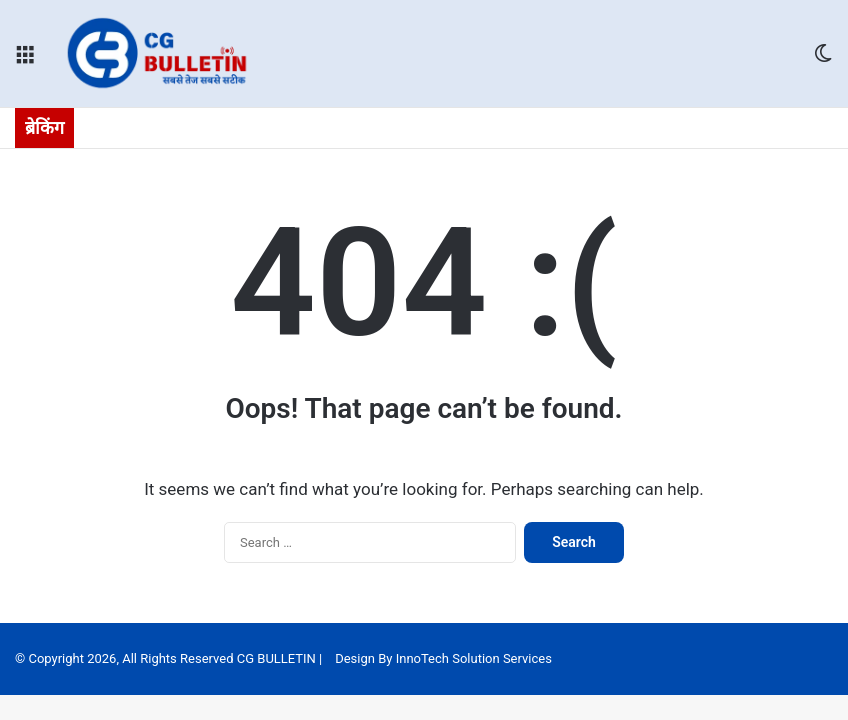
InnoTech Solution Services (474, 658)
